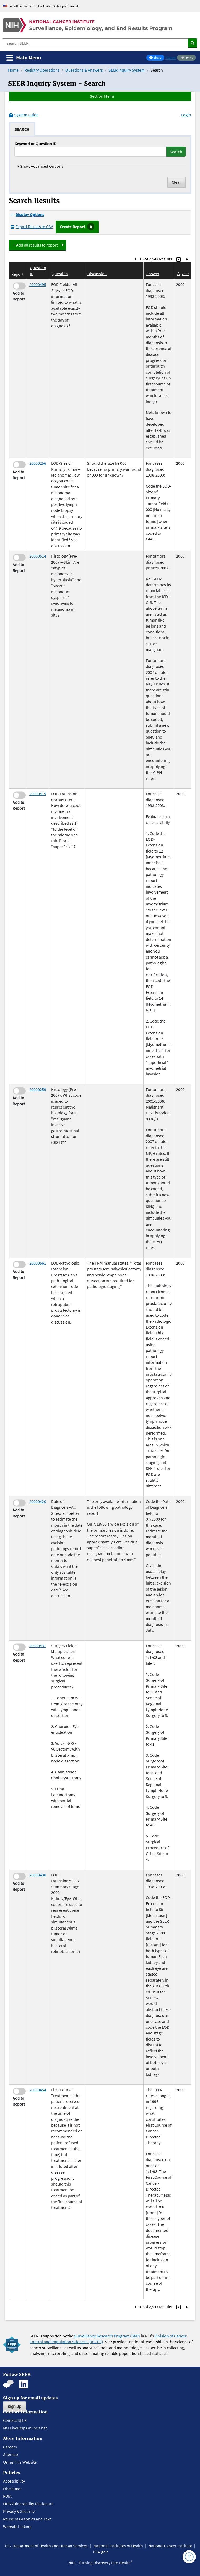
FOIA (7, 2496)
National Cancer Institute (170, 2545)
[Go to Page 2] (178, 259)
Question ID (38, 270)
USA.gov (100, 2551)
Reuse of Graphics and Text (27, 2519)
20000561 (37, 1263)
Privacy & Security (19, 2511)
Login (186, 114)
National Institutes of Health (118, 2545)
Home (13, 70)
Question (60, 273)
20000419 (37, 793)
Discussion (97, 273)
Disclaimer (12, 2488)
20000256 (37, 463)
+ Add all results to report (35, 245)
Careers (10, 2446)
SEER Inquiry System (127, 70)
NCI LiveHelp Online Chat (25, 2427)
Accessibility (14, 2481)
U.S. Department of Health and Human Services (46, 2545)
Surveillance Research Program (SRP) (107, 2335)
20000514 (37, 556)
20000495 (37, 284)
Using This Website (20, 2462)
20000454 (37, 2089)
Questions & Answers (84, 70)
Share (156, 58)
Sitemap (10, 2454)
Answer (152, 273)
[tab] (22, 128)
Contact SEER (15, 2420)
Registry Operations (42, 70)
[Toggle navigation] (23, 58)
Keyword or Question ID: (35, 143)
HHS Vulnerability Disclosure (28, 2503)
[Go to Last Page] (187, 259)
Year (185, 273)
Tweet (170, 57)
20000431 (37, 1645)
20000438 (37, 1874)
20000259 (37, 1089)
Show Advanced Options (40, 166)
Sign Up (14, 2406)
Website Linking (17, 2526)
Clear (176, 182)
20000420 (37, 1501)
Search (176, 151)
